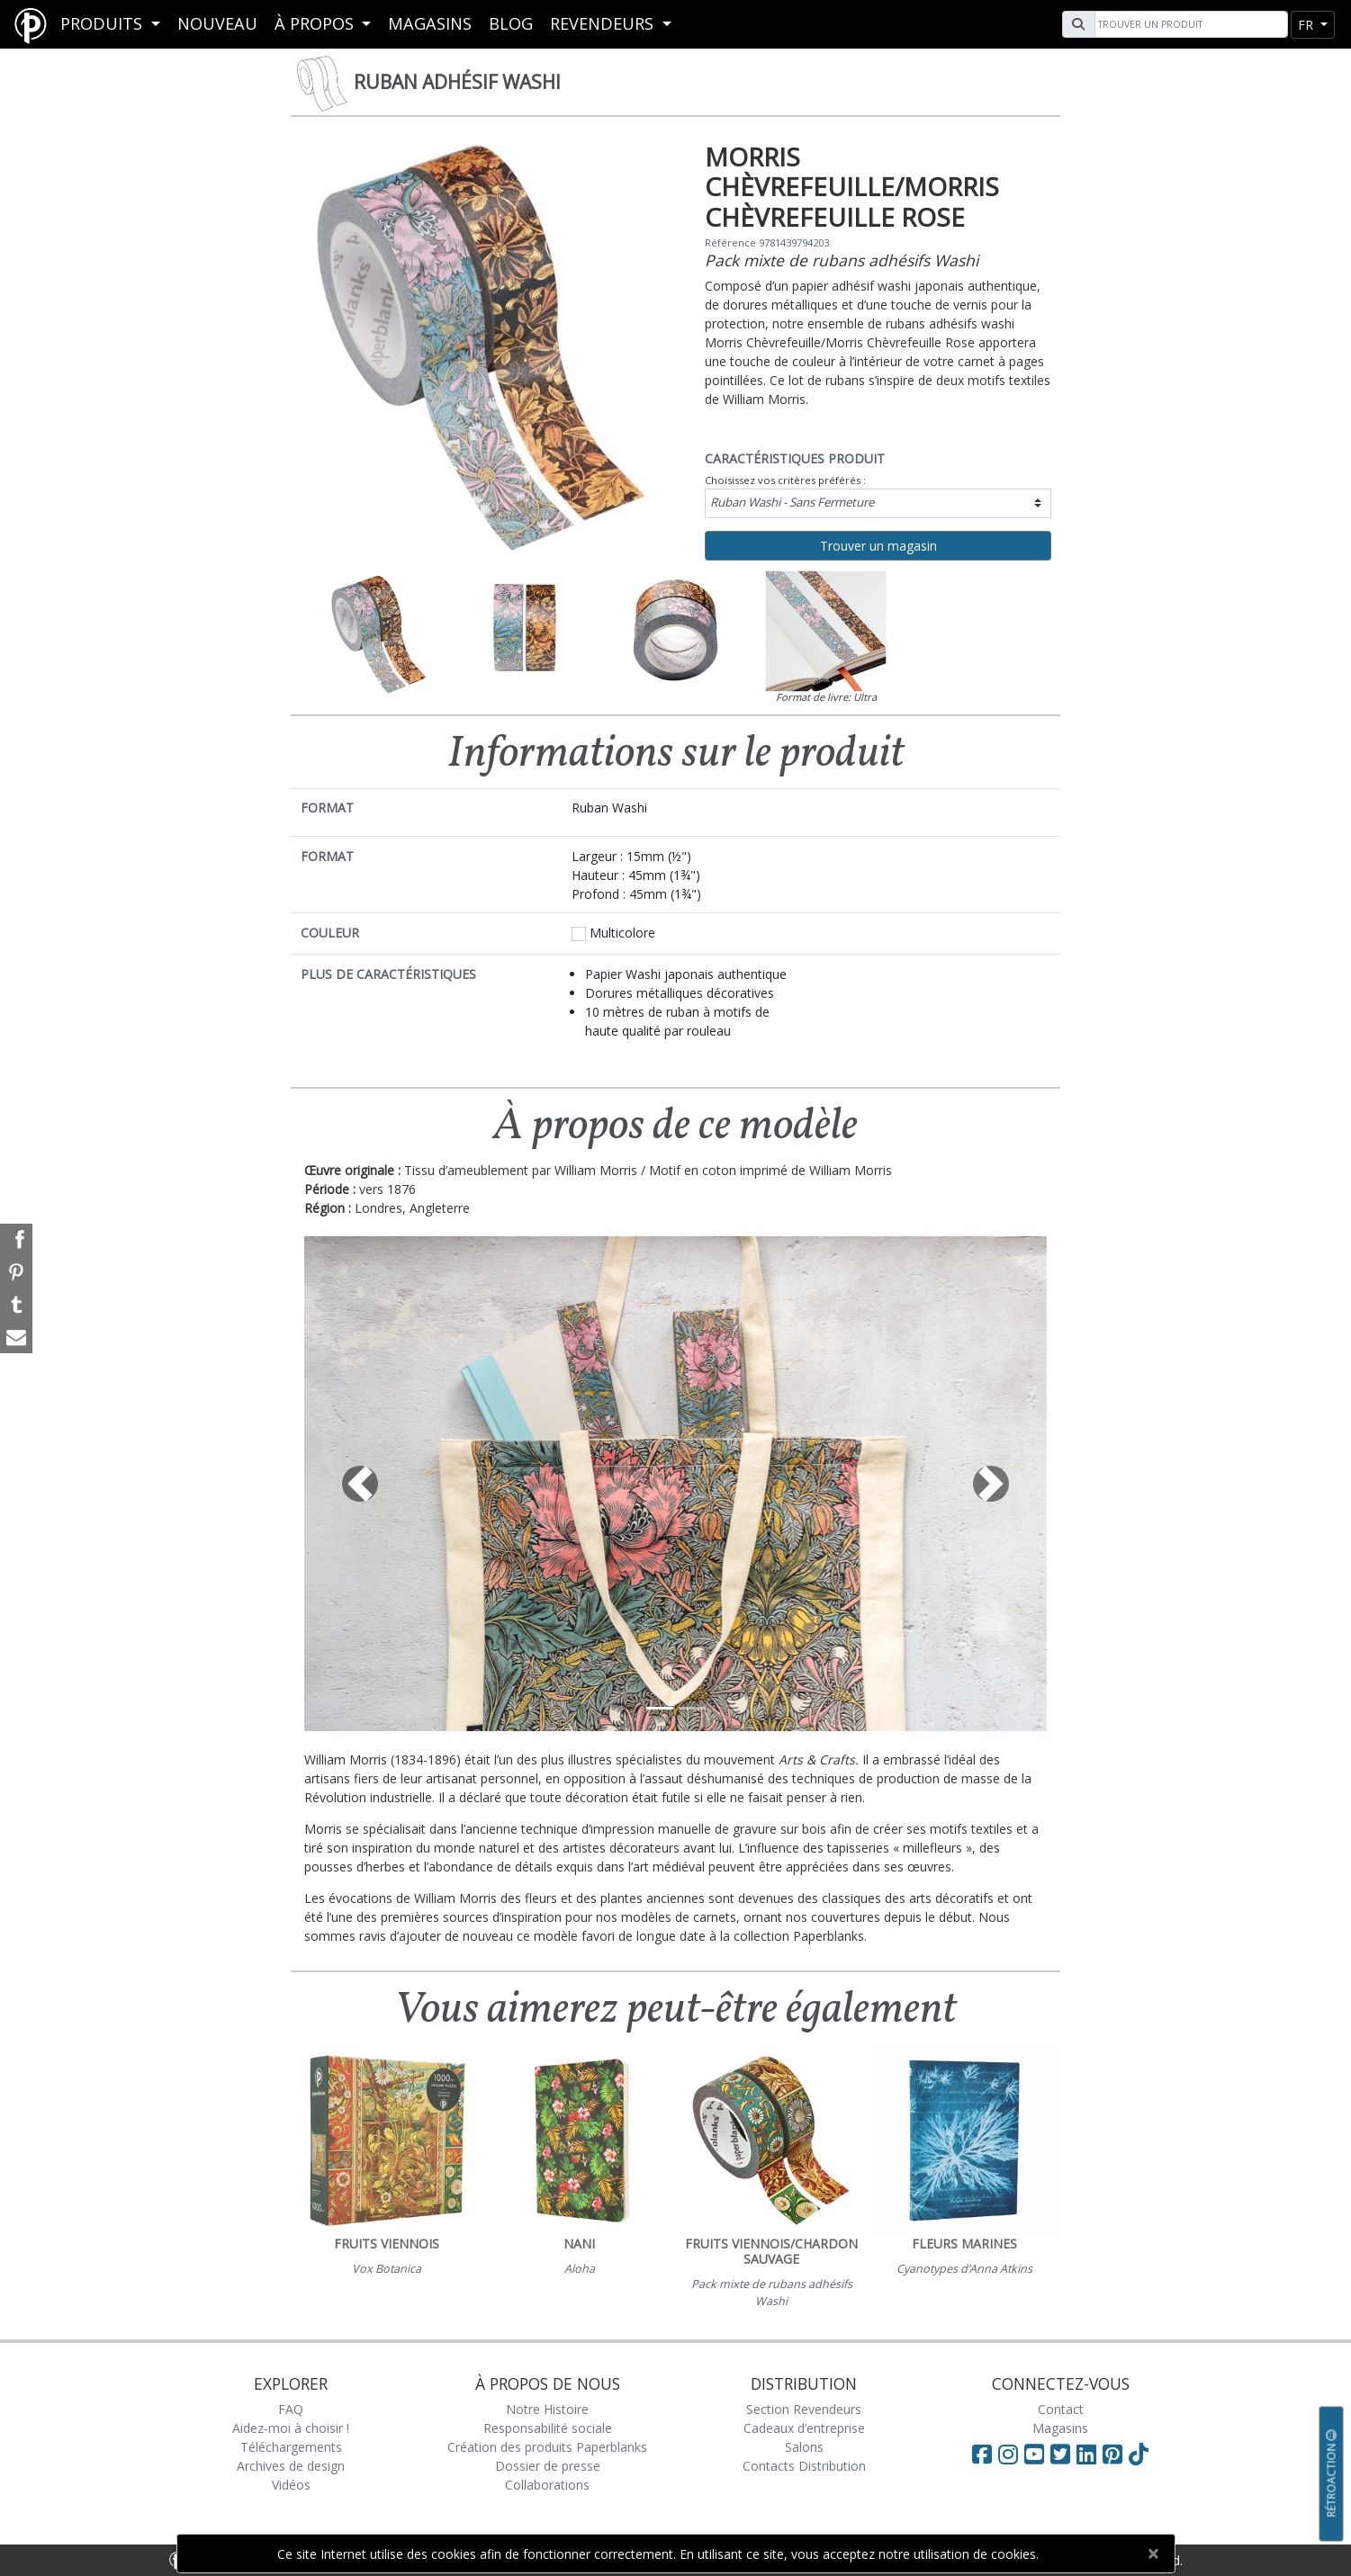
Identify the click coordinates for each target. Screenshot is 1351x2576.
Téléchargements (291, 2446)
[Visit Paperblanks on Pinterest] (1116, 2453)
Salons (804, 2446)
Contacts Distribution (804, 2465)
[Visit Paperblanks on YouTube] (1037, 2453)
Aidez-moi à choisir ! (290, 2428)
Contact (1061, 2409)
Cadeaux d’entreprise (804, 2428)
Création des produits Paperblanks (547, 2446)
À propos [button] (316, 23)
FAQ (290, 2409)
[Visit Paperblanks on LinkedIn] (1089, 2453)
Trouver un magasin (878, 545)
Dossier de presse (547, 2465)
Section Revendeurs (803, 2409)
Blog (511, 23)
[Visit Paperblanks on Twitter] (1063, 2453)
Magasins (430, 23)
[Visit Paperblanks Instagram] (1008, 2453)
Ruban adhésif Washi (457, 81)
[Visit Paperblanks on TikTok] (1138, 2453)
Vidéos (291, 2484)
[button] (360, 1483)
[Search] (1189, 24)
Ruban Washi (792, 502)
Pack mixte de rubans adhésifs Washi (841, 260)
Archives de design (291, 2465)
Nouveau (217, 23)
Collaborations (547, 2484)
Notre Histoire (547, 2409)
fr (1307, 24)
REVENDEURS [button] (604, 23)
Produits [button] (103, 23)
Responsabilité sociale (547, 2428)
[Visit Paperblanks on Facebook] (982, 2453)
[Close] (1153, 2553)
